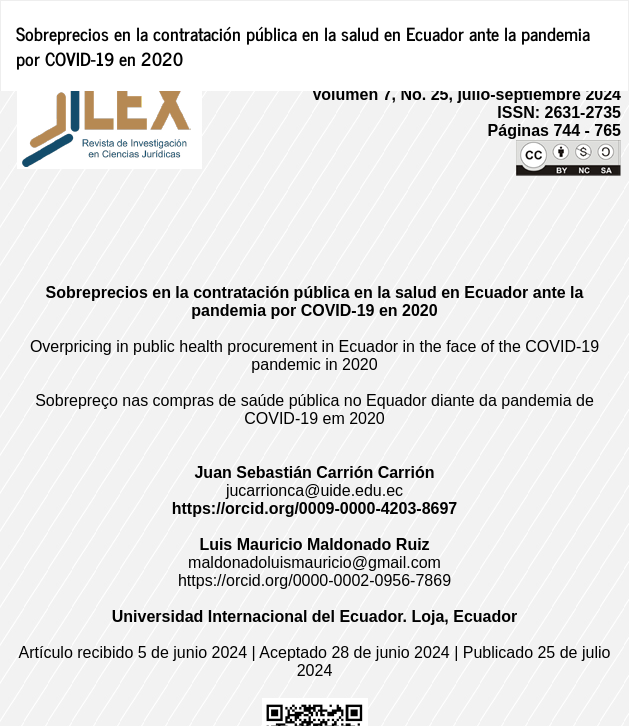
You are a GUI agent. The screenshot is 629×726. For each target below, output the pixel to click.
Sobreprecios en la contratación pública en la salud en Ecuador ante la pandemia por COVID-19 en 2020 (303, 46)
